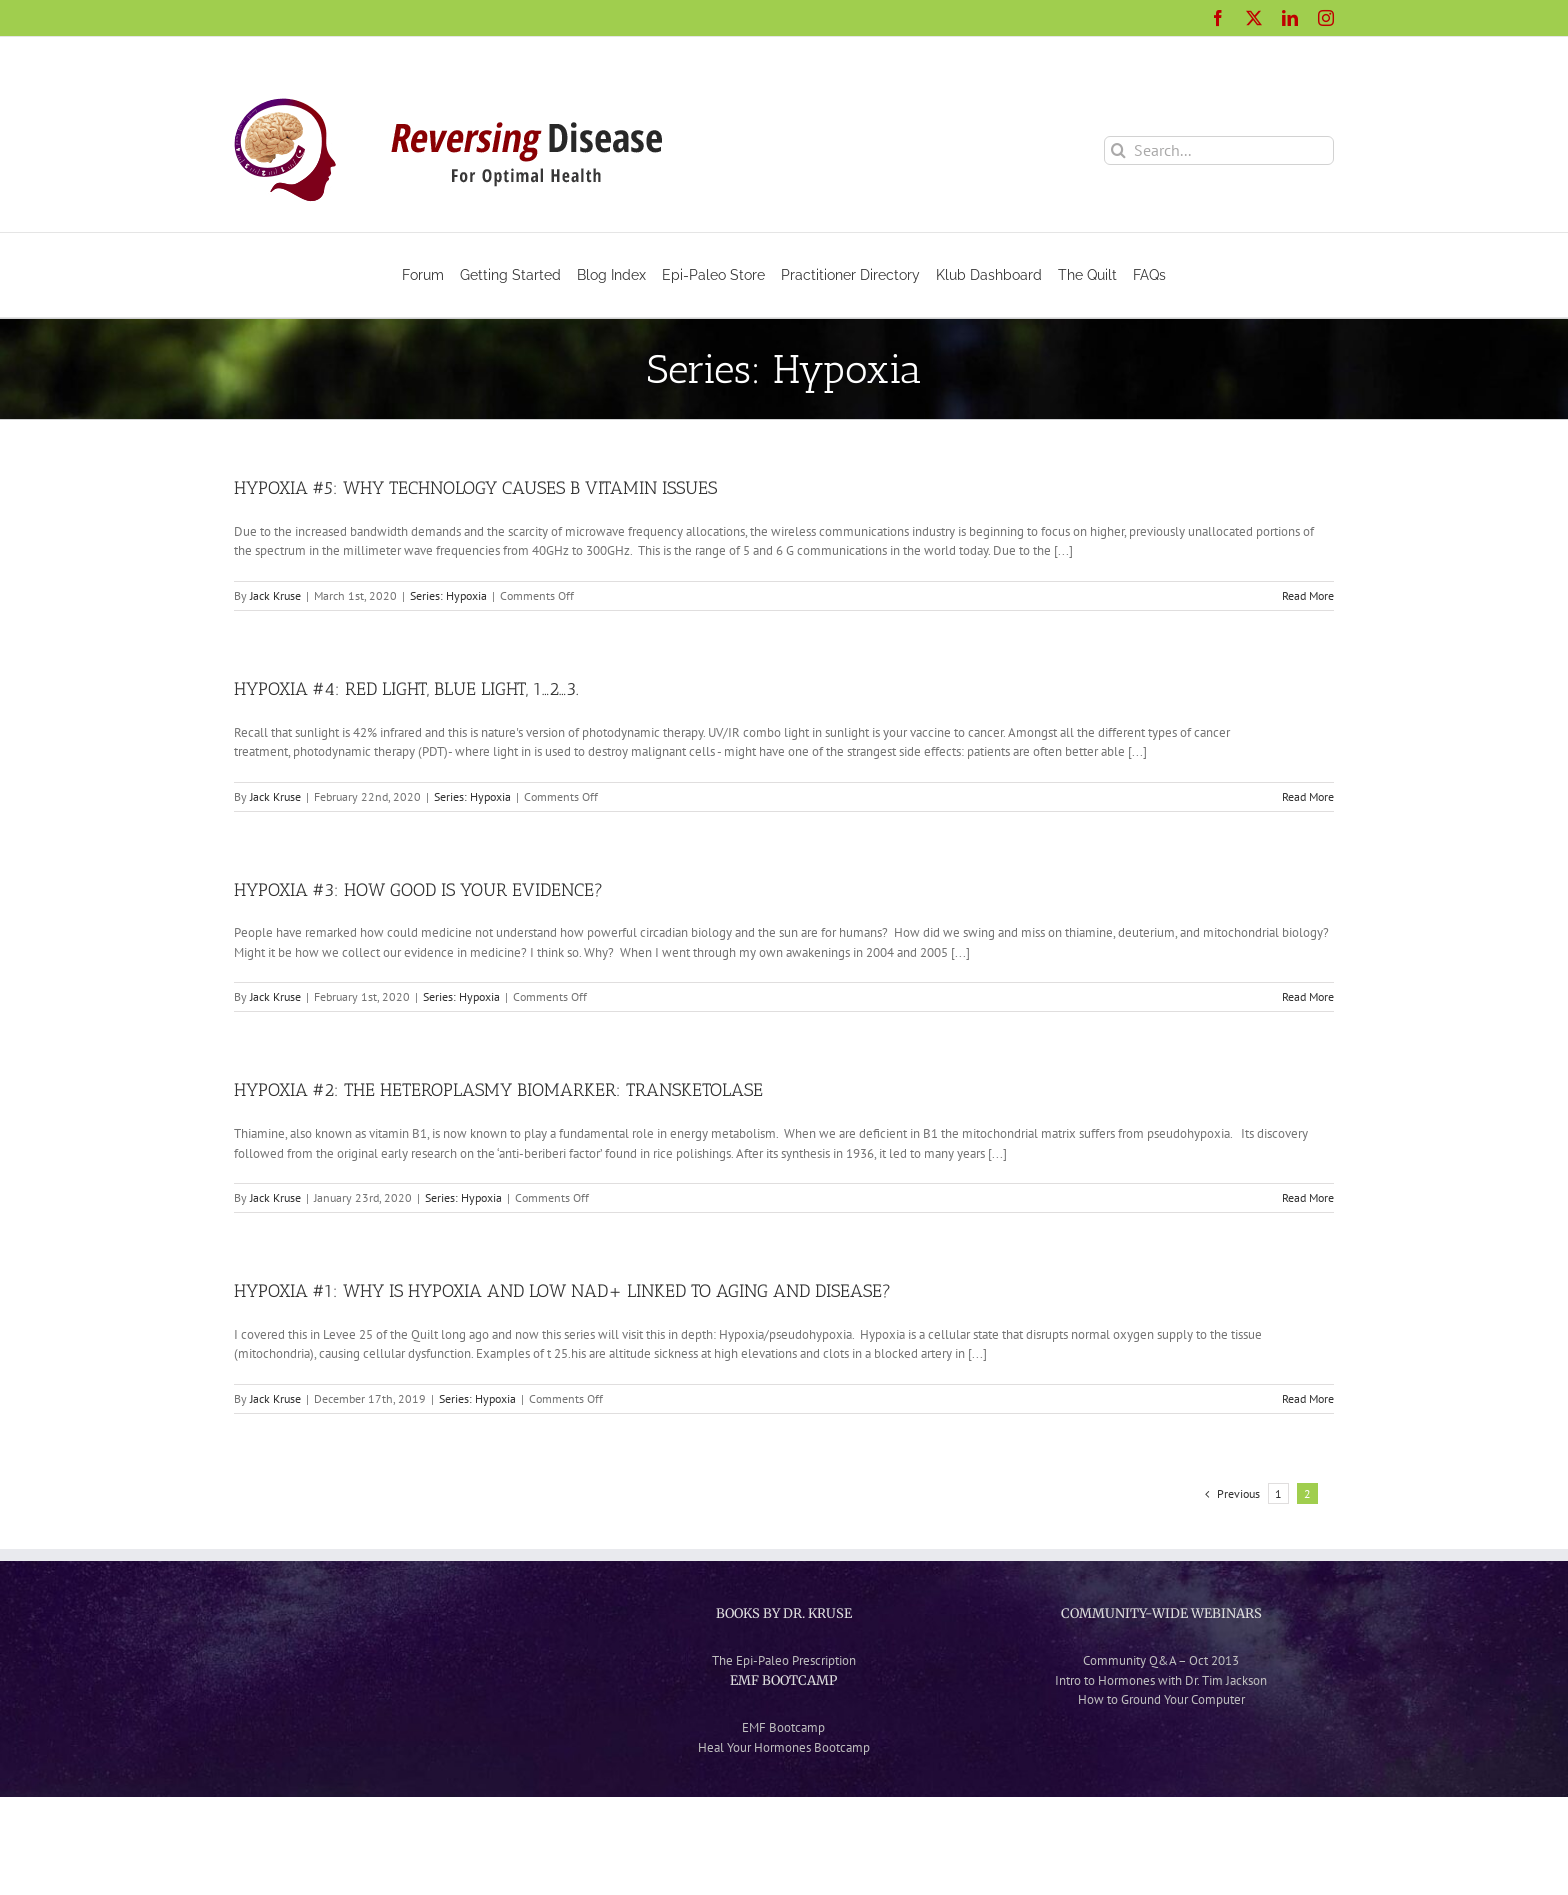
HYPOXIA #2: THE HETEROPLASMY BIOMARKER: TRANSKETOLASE (498, 1090)
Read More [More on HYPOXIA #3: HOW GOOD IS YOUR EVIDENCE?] (1308, 996)
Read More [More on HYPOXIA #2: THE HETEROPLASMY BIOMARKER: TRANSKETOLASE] (1308, 1197)
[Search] (1118, 150)
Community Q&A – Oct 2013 (1161, 1660)
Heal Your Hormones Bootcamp (784, 1747)
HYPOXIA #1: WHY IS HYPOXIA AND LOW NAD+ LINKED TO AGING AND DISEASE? (562, 1291)
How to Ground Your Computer (1161, 1699)
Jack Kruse (275, 595)
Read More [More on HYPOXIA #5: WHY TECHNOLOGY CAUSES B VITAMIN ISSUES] (1308, 595)
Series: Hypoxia (448, 595)
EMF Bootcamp (783, 1727)
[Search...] (1219, 150)
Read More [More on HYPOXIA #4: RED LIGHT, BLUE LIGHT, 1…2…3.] (1308, 796)
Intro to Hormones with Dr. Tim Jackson (1161, 1680)
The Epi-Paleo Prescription (784, 1660)
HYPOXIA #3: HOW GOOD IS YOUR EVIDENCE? (418, 890)
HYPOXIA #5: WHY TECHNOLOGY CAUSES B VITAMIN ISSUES (475, 488)
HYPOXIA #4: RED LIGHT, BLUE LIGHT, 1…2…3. (406, 689)
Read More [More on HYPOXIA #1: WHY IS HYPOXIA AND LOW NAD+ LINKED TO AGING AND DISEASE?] (1308, 1398)
